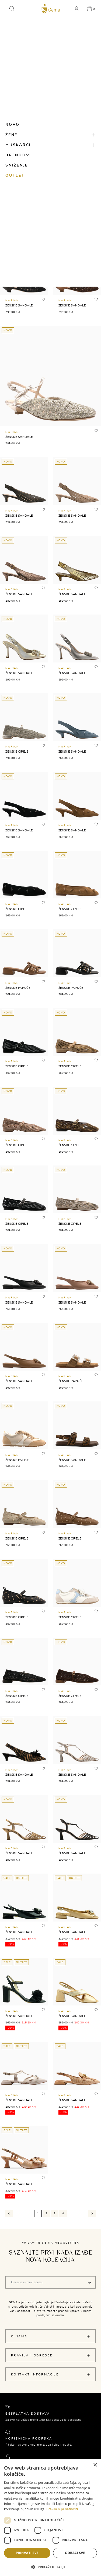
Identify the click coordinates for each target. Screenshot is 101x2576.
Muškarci (18, 145)
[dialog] (50, 2517)
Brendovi (18, 155)
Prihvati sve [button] (27, 2553)
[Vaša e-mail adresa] (50, 2282)
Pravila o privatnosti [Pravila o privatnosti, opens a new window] (62, 2509)
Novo (12, 125)
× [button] (95, 2465)
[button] (11, 8)
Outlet (15, 175)
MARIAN (12, 300)
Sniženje (16, 165)
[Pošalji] (89, 2282)
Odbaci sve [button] (75, 2553)
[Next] (92, 2213)
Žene (11, 135)
